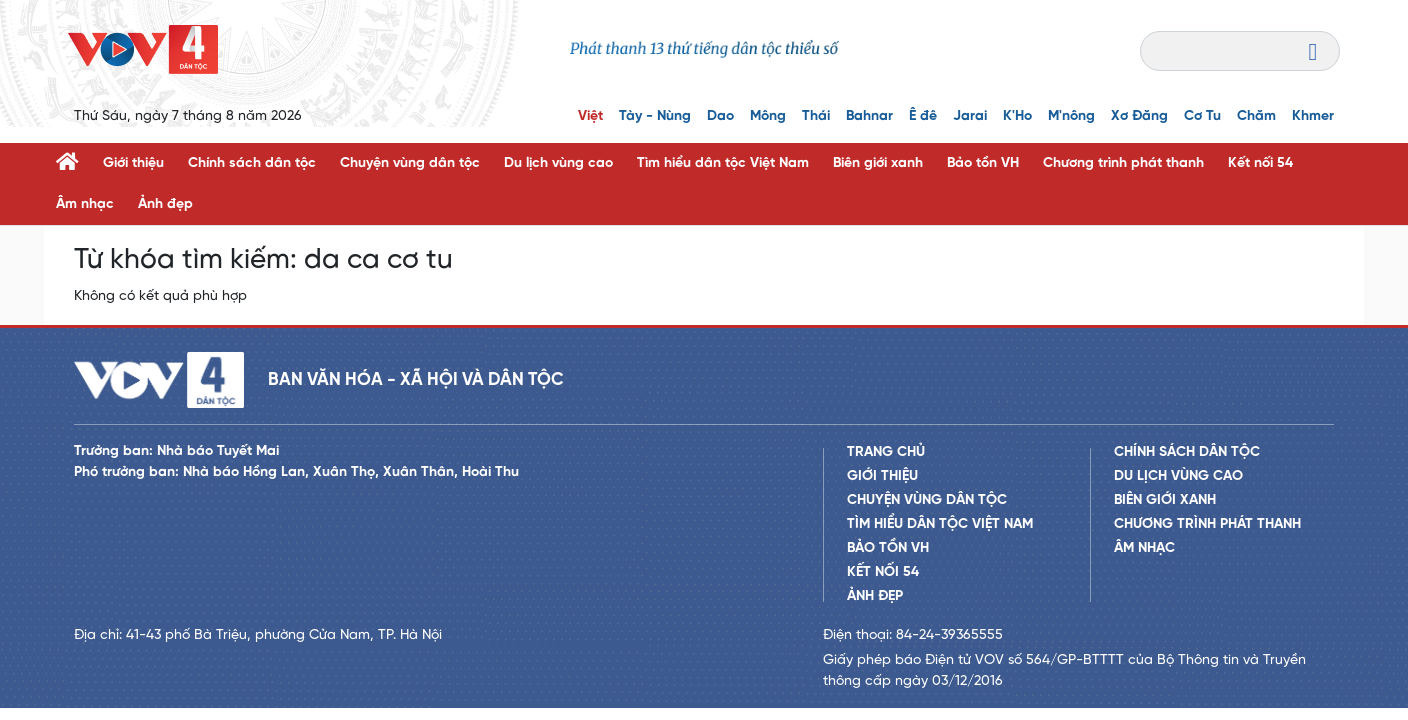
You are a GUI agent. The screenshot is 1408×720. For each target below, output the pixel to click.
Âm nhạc (85, 204)
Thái (816, 116)
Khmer (1313, 116)
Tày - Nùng (655, 116)
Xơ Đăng (1139, 116)
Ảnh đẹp (165, 204)
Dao (720, 116)
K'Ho (1017, 116)
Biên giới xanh (878, 163)
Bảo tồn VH (983, 163)
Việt (590, 116)
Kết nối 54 (1260, 163)
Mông (768, 116)
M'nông (1071, 116)
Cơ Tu (1202, 116)
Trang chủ (886, 452)
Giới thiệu (133, 163)
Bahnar (869, 116)
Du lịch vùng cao (558, 163)
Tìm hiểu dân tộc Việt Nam (723, 163)
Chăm (1256, 116)
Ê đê (923, 116)
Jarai (970, 116)
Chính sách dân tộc (252, 163)
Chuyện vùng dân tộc (410, 163)
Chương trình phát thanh (1123, 163)
